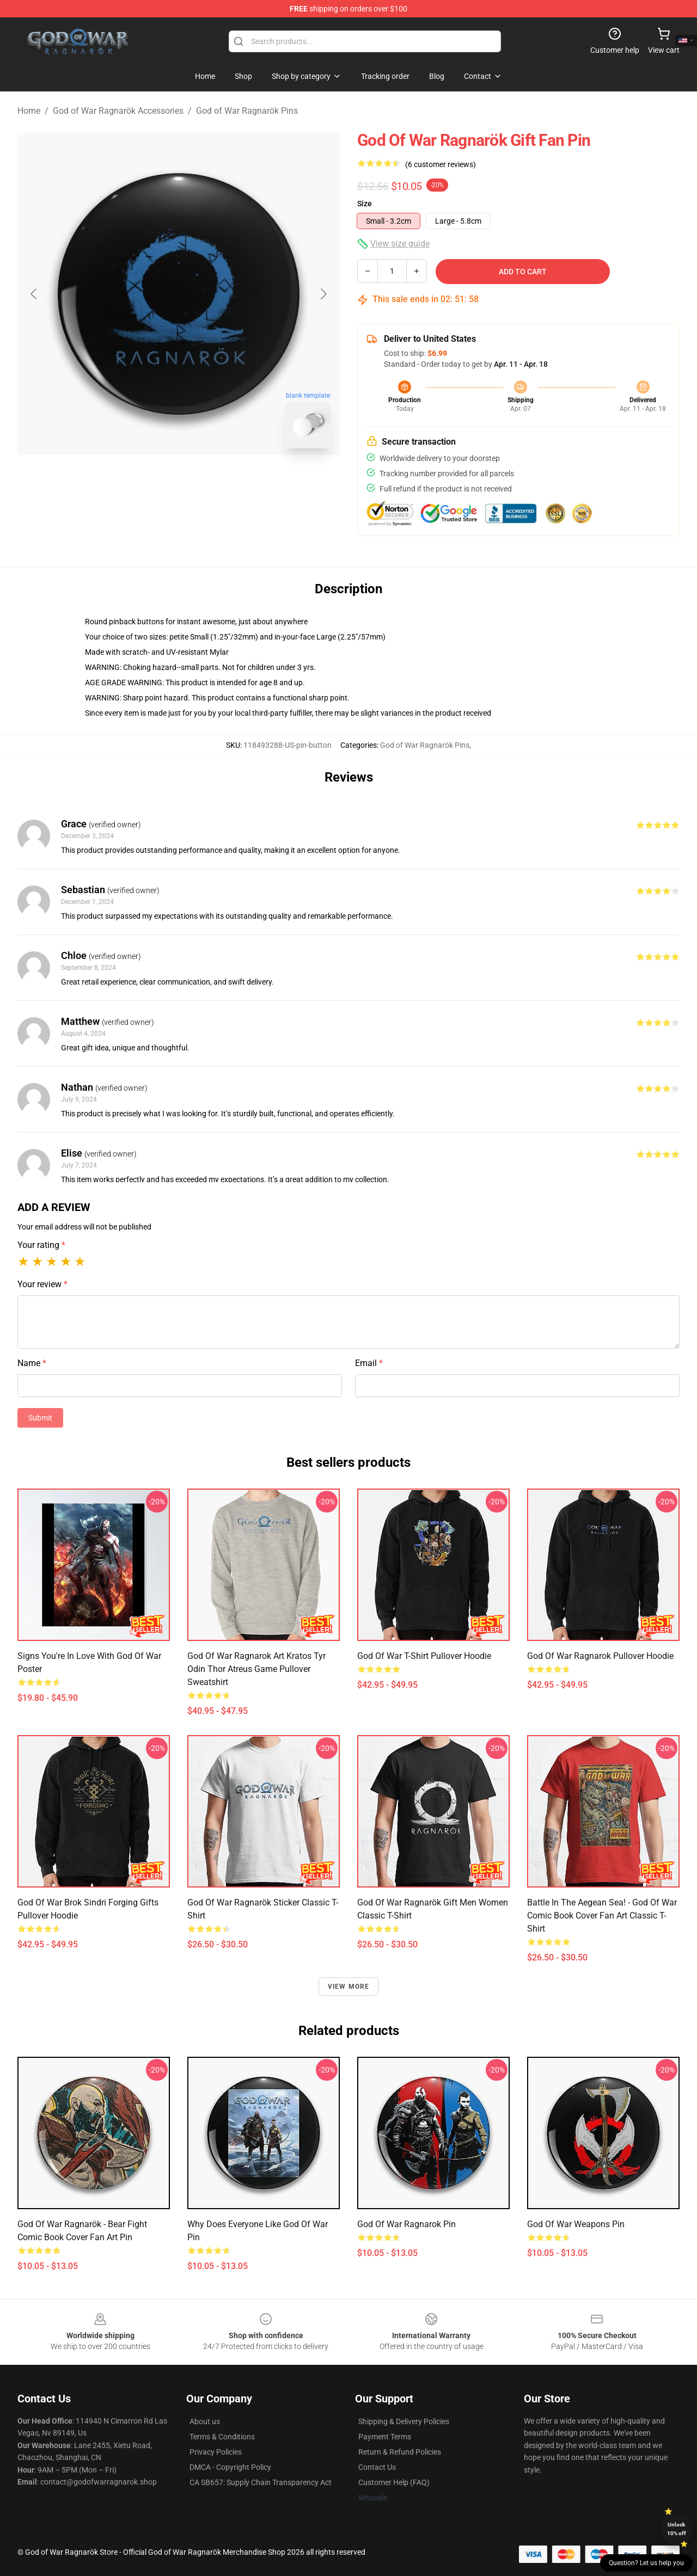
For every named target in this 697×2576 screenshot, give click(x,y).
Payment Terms (384, 2436)
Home (28, 111)
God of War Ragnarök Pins (247, 111)
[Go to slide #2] (207, 481)
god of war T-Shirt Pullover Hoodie (424, 1656)
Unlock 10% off (676, 2529)
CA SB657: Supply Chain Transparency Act (260, 2482)
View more (349, 1986)
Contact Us (377, 2467)
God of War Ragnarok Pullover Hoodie (600, 1656)
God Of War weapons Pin (576, 2224)
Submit (40, 1417)
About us (204, 2421)
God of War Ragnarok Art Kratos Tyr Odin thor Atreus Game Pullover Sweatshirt (256, 1669)
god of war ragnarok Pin (406, 2224)
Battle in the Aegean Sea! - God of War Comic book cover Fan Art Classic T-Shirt (602, 1915)
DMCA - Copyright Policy (230, 2467)
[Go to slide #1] (150, 481)
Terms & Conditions (222, 2436)
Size (364, 203)
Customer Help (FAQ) (394, 2482)
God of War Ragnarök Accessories (118, 111)
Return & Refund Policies (399, 2452)
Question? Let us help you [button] (646, 2563)
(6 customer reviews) (440, 164)
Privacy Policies (215, 2452)
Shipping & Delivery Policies (403, 2421)
